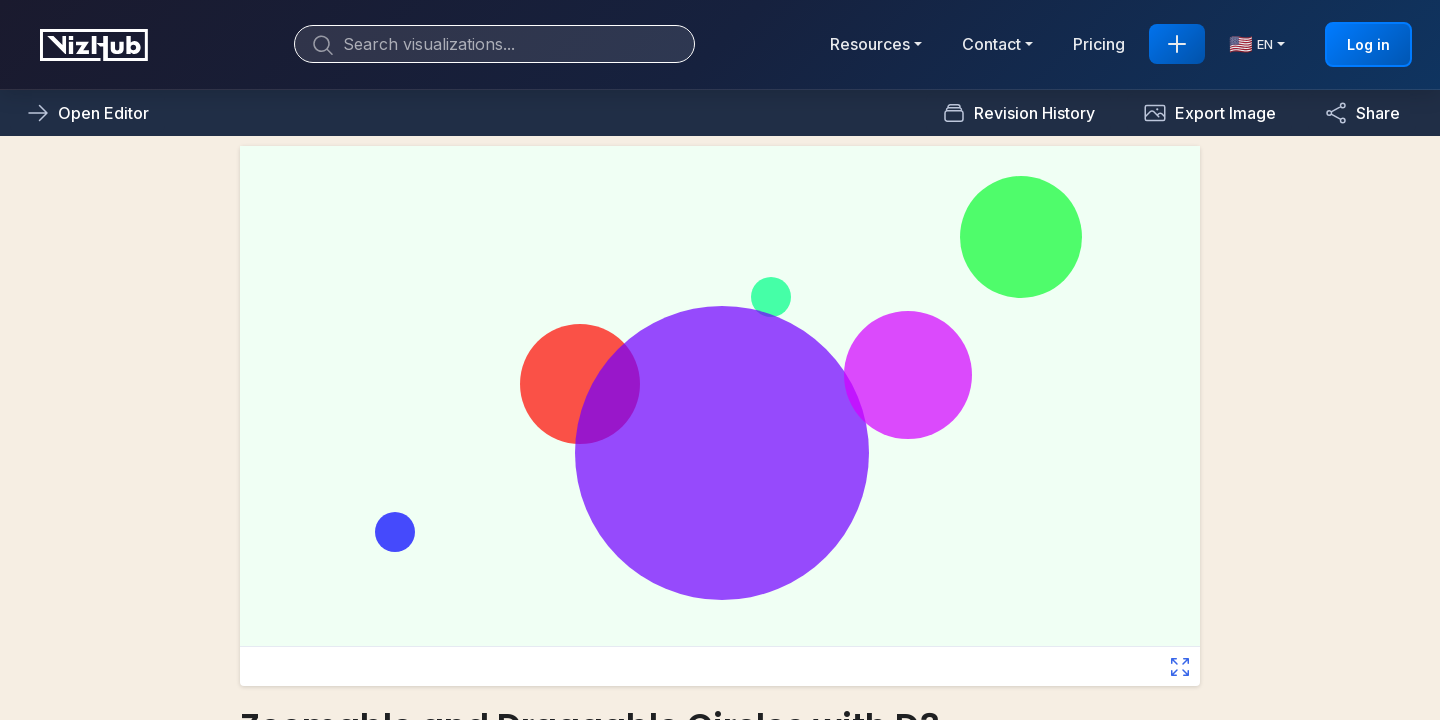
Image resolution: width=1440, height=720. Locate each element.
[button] (1209, 113)
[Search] (494, 44)
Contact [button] (991, 44)
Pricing (1099, 44)
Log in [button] (1368, 44)
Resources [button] (870, 44)
